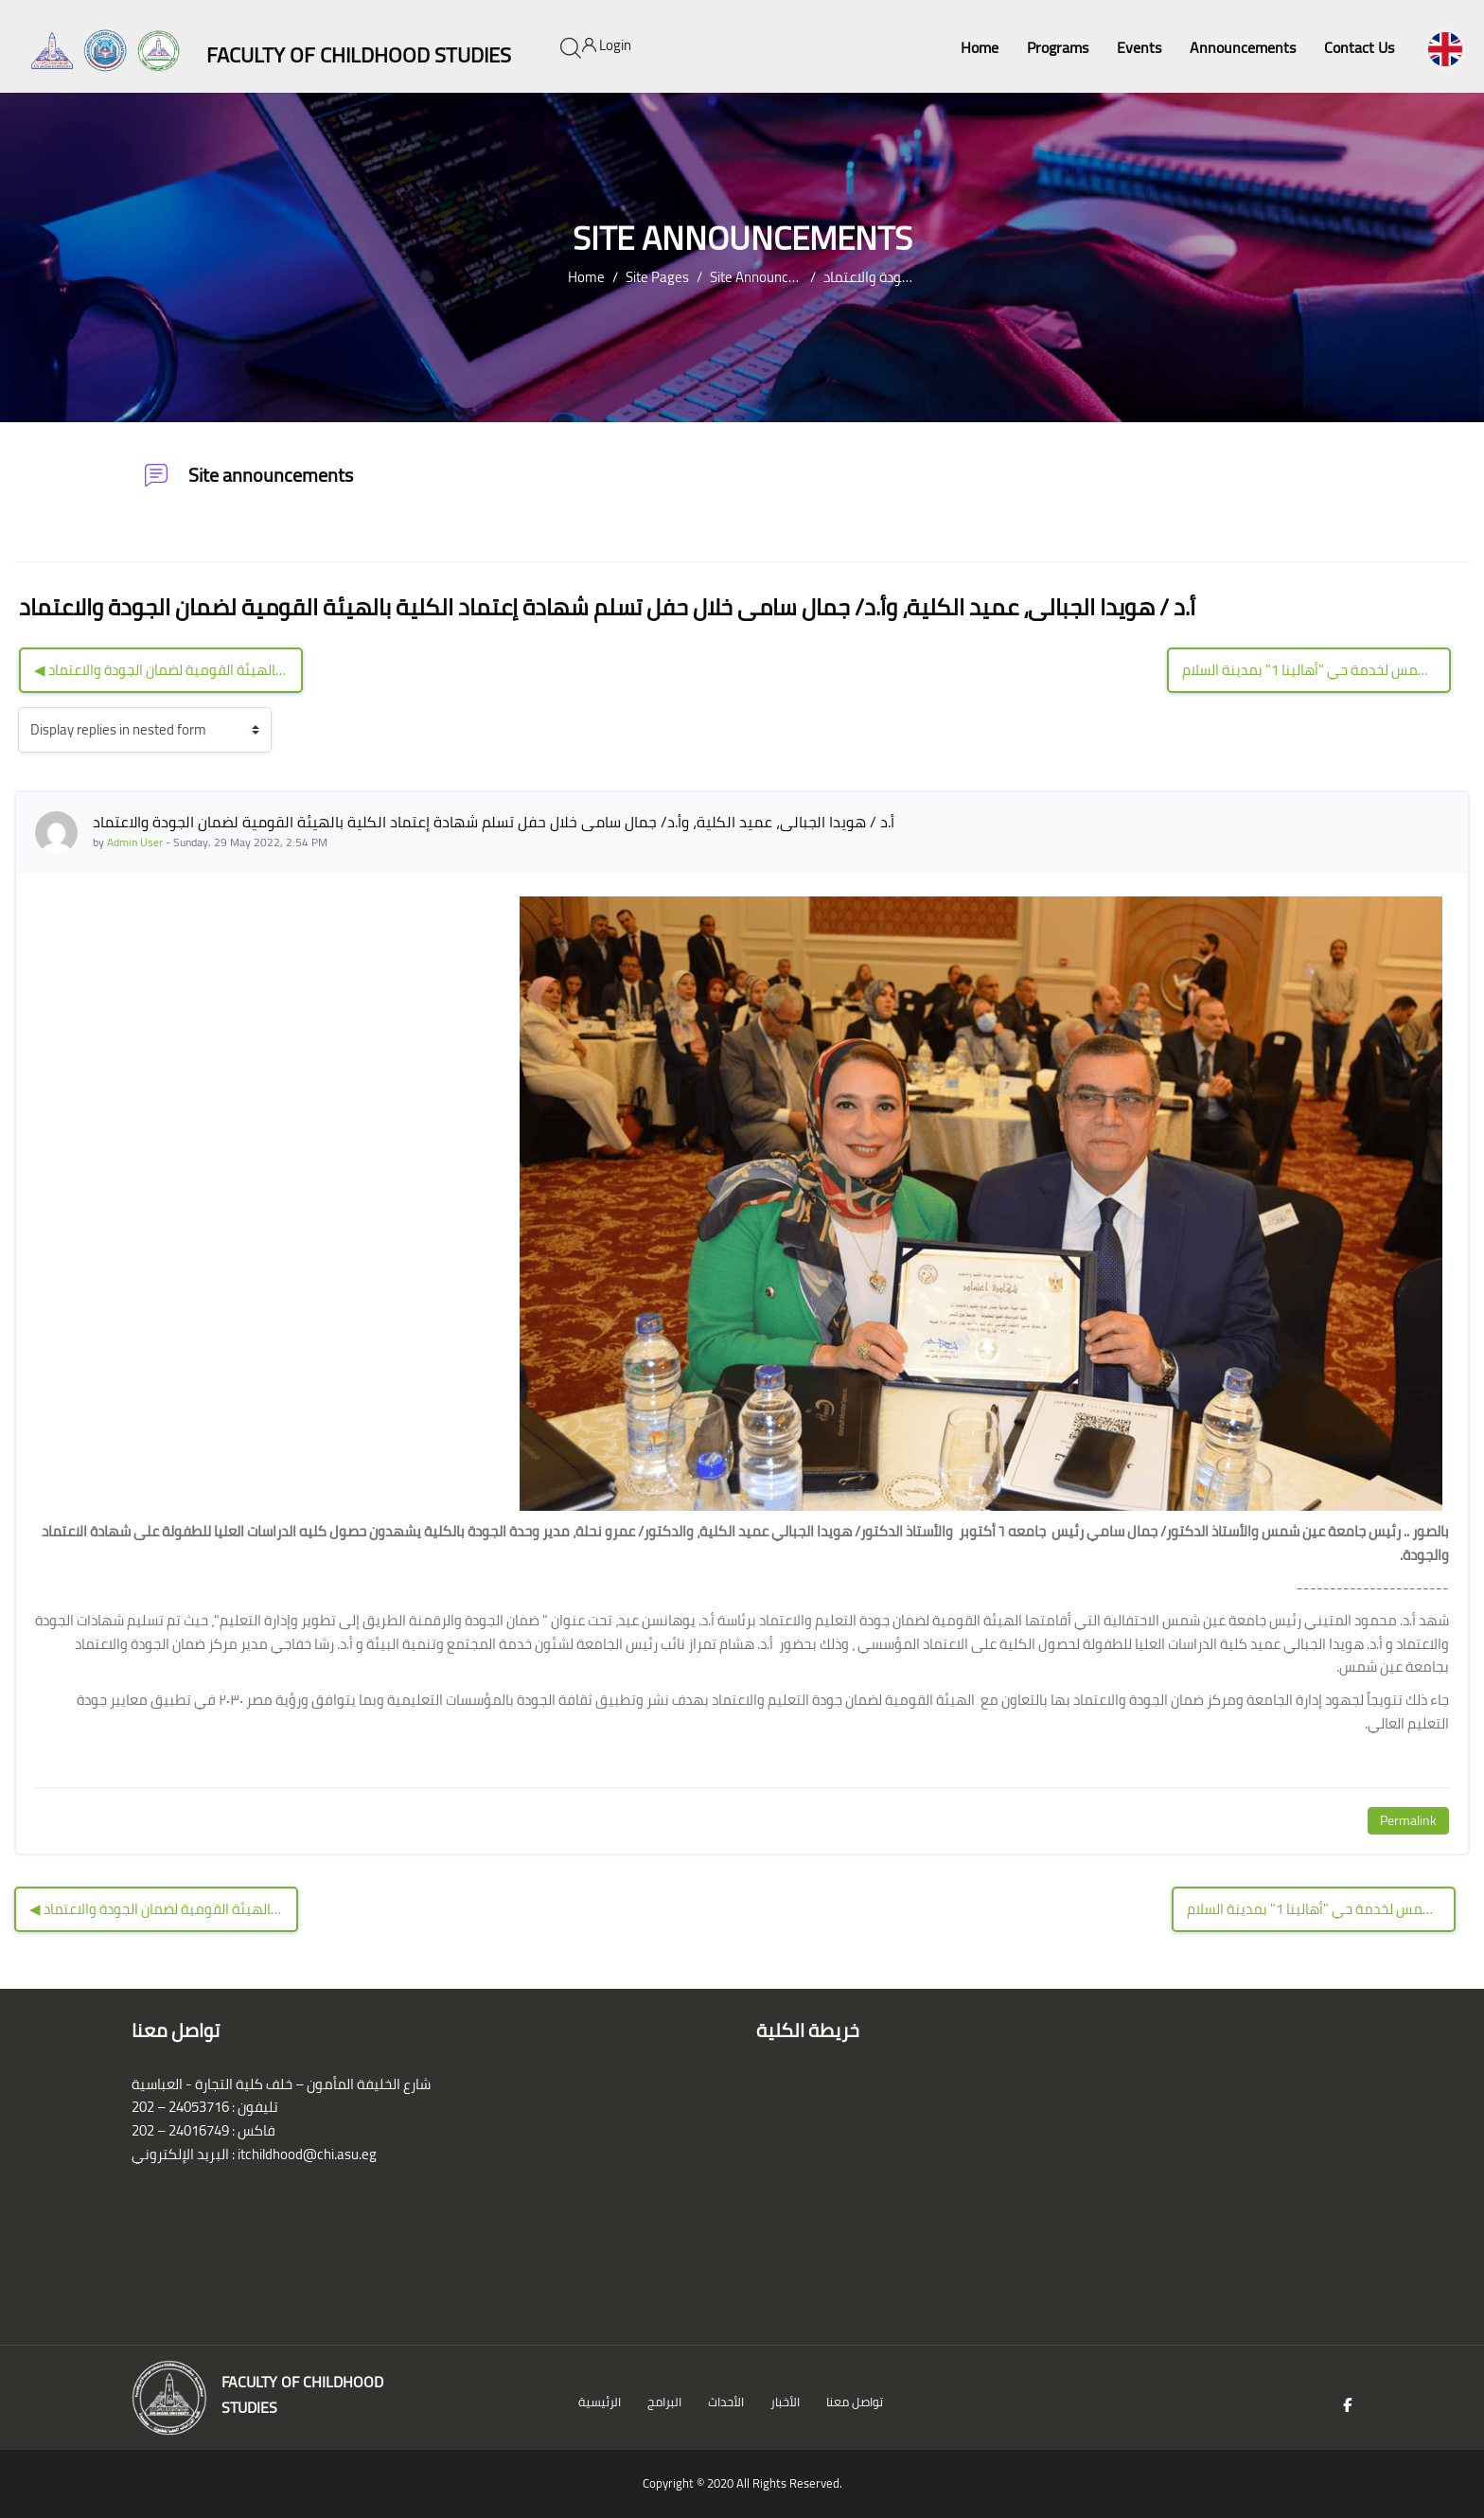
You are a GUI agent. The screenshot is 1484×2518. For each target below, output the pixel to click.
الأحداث (726, 2401)
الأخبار (785, 2401)
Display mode (18, 729)
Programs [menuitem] (1057, 47)
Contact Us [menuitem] (1359, 47)
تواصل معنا (854, 2401)
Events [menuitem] (1139, 47)
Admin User (135, 842)
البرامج (664, 2401)
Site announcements (772, 277)
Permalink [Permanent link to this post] (1408, 1820)
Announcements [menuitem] (1243, 47)
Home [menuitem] (979, 47)
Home (586, 277)
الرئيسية (599, 2401)
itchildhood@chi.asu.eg (307, 2154)
